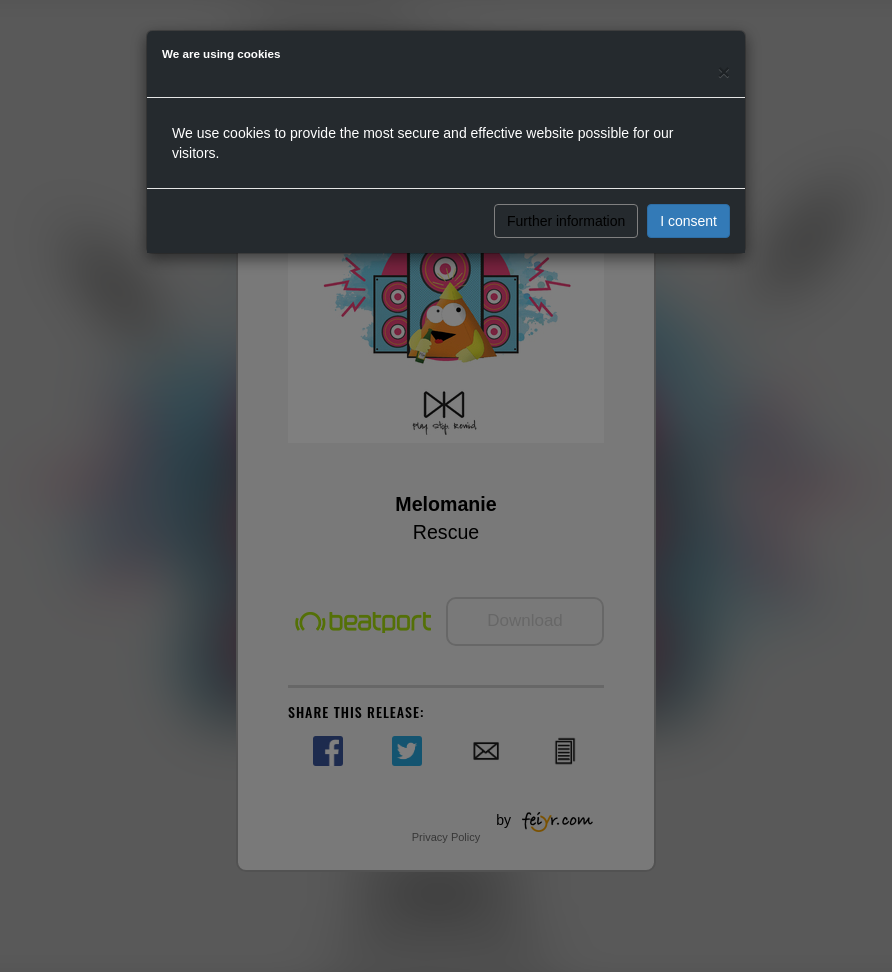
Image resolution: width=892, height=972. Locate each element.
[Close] (724, 71)
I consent (688, 221)
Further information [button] (566, 221)
